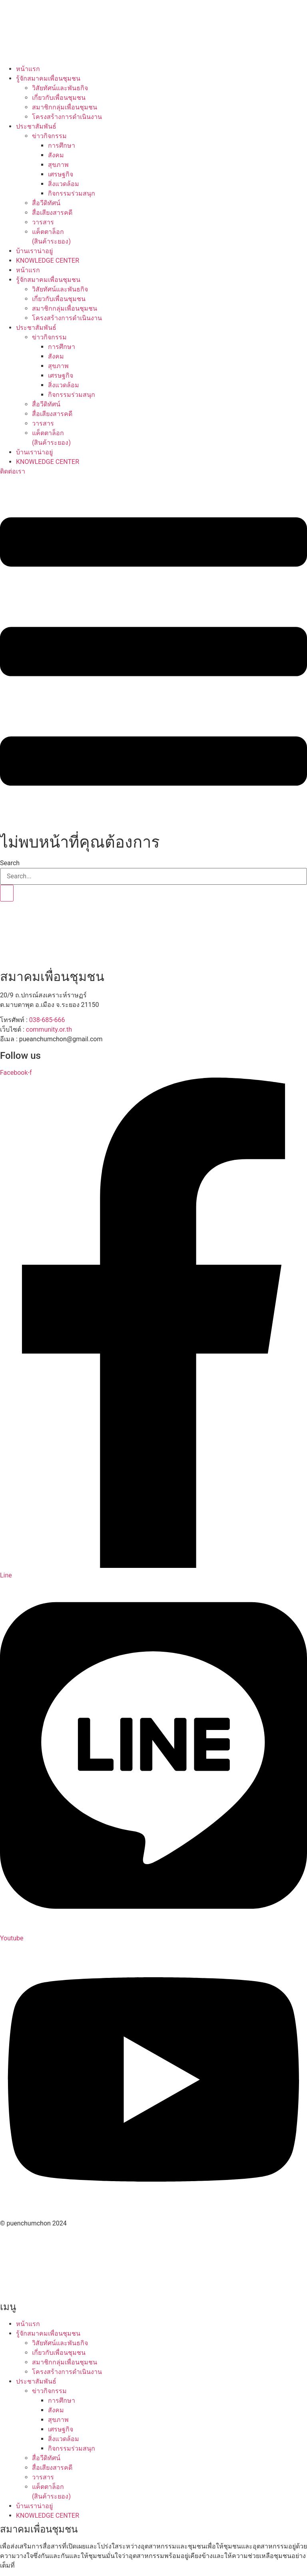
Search (10, 863)
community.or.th (49, 1029)
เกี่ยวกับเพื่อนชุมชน (59, 97)
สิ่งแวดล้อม (63, 184)
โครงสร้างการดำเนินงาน (67, 117)
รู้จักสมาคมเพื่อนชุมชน (48, 78)
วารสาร (43, 222)
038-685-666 (47, 1020)
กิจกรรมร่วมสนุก (71, 193)
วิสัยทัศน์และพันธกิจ (60, 88)
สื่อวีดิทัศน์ (46, 203)
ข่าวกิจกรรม (49, 136)
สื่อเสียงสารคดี (52, 212)
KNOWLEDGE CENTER (47, 260)
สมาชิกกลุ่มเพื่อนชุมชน (64, 107)
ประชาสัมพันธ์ (36, 126)
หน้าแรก (28, 69)
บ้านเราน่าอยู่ (34, 251)
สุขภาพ (58, 164)
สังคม (56, 155)
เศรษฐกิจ (60, 174)
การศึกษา (61, 145)
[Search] (7, 893)
